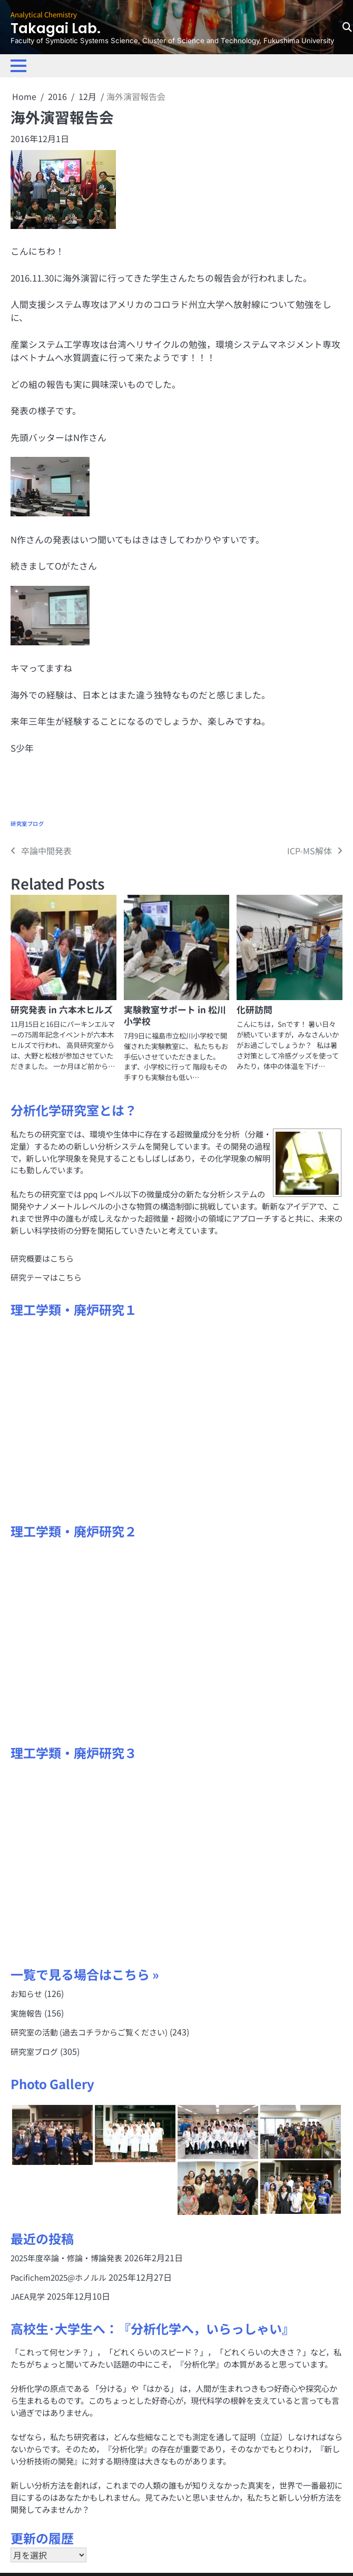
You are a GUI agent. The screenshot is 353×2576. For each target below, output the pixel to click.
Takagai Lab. (58, 28)
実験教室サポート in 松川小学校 (175, 1015)
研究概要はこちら (42, 1258)
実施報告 (26, 2012)
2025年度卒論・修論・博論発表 (66, 2256)
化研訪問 (254, 1009)
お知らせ (26, 1993)
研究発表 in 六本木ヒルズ (62, 1009)
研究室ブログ (27, 824)
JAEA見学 (28, 2294)
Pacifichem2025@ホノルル (59, 2275)
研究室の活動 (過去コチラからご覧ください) (89, 2031)
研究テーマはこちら (46, 1277)
